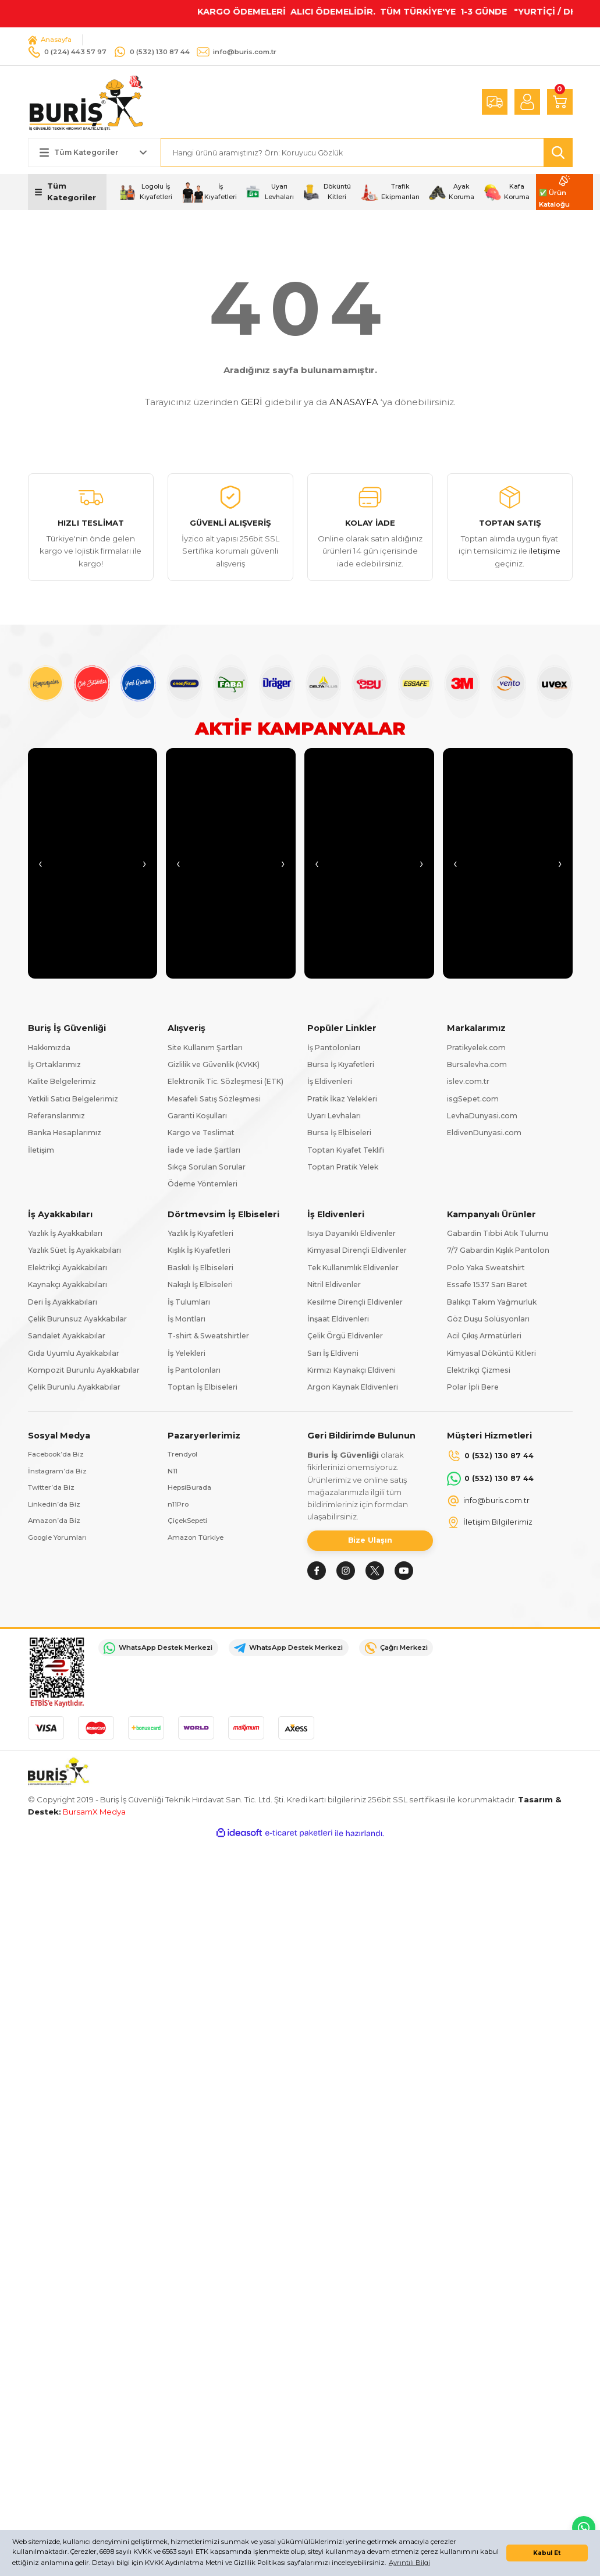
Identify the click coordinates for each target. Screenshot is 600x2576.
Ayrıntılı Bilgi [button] (409, 2563)
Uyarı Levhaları (334, 1116)
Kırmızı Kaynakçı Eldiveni (351, 1370)
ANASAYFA (353, 402)
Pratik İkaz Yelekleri (342, 1098)
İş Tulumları (189, 1302)
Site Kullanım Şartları (205, 1047)
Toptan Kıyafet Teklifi (345, 1150)
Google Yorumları (60, 1540)
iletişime (544, 551)
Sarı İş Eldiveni (332, 1353)
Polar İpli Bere (473, 1387)
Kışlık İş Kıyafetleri (199, 1250)
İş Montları (186, 1319)
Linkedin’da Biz (55, 1506)
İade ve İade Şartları (204, 1150)
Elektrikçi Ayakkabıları (67, 1268)
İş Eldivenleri (329, 1082)
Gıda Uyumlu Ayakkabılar (73, 1353)
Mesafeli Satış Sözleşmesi (214, 1098)
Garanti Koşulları (197, 1116)
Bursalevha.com (477, 1065)
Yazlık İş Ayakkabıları (65, 1233)
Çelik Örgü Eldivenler (345, 1336)
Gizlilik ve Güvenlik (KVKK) (214, 1065)
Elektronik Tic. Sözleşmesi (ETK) (225, 1082)
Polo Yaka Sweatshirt (486, 1268)
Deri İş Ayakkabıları (62, 1302)
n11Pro (179, 1506)
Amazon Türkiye (198, 1540)
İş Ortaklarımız (54, 1065)
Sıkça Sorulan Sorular (207, 1167)
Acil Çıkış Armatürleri (484, 1336)
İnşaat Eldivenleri (338, 1319)
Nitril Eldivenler (334, 1285)
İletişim (41, 1150)
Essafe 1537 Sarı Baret (487, 1285)
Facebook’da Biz (58, 1455)
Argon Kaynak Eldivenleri (352, 1387)
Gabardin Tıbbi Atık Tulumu (497, 1233)
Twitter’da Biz (53, 1488)
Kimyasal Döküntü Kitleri (491, 1353)
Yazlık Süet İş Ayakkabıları (74, 1250)
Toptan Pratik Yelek (342, 1167)
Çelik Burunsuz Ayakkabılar (77, 1319)
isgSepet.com (473, 1098)
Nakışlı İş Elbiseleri (200, 1285)
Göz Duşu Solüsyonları (488, 1319)
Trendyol (184, 1455)
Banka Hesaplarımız (64, 1133)
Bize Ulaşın (370, 1542)
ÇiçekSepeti (189, 1523)
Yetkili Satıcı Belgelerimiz (73, 1098)
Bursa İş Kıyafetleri (340, 1065)
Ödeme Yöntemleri (202, 1184)
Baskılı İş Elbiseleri (200, 1268)
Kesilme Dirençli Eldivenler (355, 1302)
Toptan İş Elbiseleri (202, 1387)
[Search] (367, 153)
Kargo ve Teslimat (201, 1133)
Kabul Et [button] (547, 2553)
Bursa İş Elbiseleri (339, 1133)
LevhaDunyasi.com (482, 1116)
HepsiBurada (191, 1488)
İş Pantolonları (333, 1047)
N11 (172, 1472)
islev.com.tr (468, 1082)
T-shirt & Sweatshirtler (208, 1336)
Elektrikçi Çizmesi (478, 1370)
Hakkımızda (49, 1047)
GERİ (251, 402)
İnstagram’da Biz (59, 1472)
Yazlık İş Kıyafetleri (200, 1233)
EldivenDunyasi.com (484, 1133)
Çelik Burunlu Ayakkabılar (74, 1387)
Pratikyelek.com (476, 1047)
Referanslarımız (56, 1116)
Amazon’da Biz (55, 1523)
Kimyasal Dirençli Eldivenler (357, 1250)
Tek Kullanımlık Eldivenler (353, 1268)
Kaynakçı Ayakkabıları (67, 1285)
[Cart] (560, 102)
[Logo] (86, 102)
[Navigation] (67, 193)
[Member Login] (527, 102)
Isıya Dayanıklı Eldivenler (351, 1233)
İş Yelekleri (186, 1353)
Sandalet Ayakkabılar (66, 1336)
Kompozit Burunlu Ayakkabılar (84, 1370)
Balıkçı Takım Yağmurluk (492, 1302)
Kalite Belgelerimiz (62, 1082)
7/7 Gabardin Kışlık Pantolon (498, 1250)
